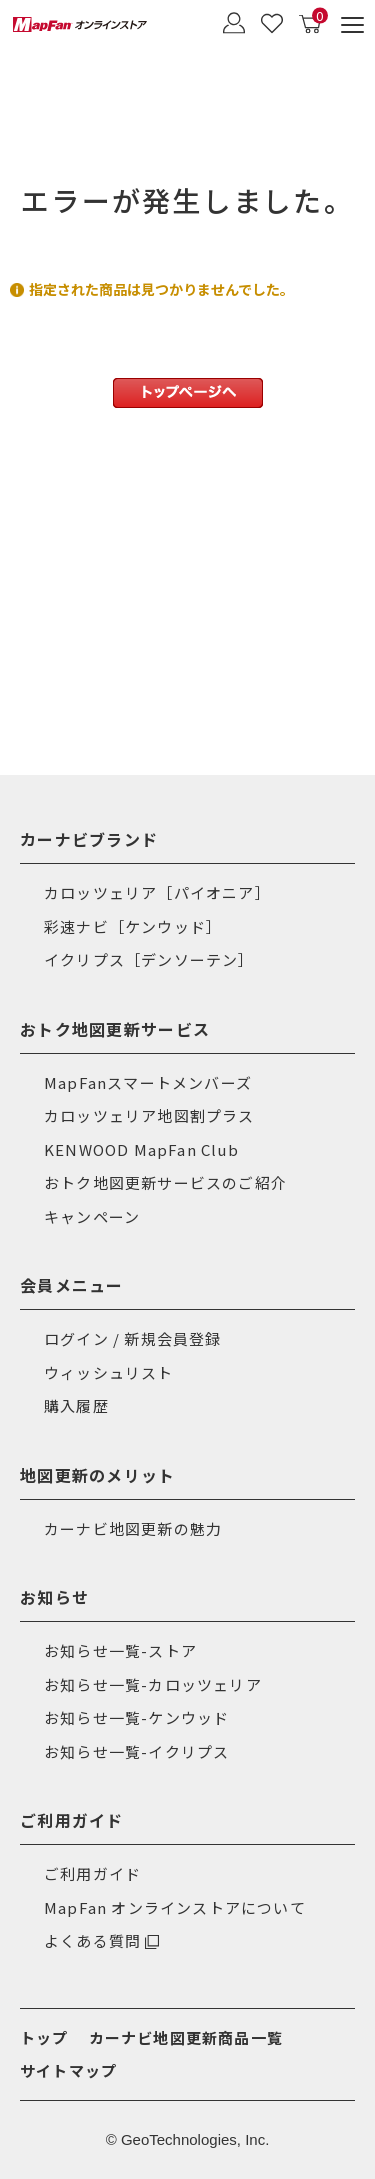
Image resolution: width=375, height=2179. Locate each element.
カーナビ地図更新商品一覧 (186, 2037)
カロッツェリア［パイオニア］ (157, 892)
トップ (44, 2037)
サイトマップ (68, 2070)
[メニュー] (352, 24)
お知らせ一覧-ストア (120, 1650)
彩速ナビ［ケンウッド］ (133, 926)
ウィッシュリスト (109, 1372)
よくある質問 (92, 1940)
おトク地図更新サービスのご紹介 (165, 1182)
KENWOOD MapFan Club (141, 1149)
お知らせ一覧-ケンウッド (136, 1717)
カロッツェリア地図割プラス (149, 1115)
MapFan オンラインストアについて (175, 1907)
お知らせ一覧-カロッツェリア (153, 1684)
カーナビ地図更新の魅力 (133, 1528)
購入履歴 (76, 1405)
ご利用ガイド (92, 1873)
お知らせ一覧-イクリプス (136, 1751)
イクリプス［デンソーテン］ (149, 959)
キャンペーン (92, 1216)
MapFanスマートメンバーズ (148, 1082)
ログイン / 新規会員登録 (133, 1338)
